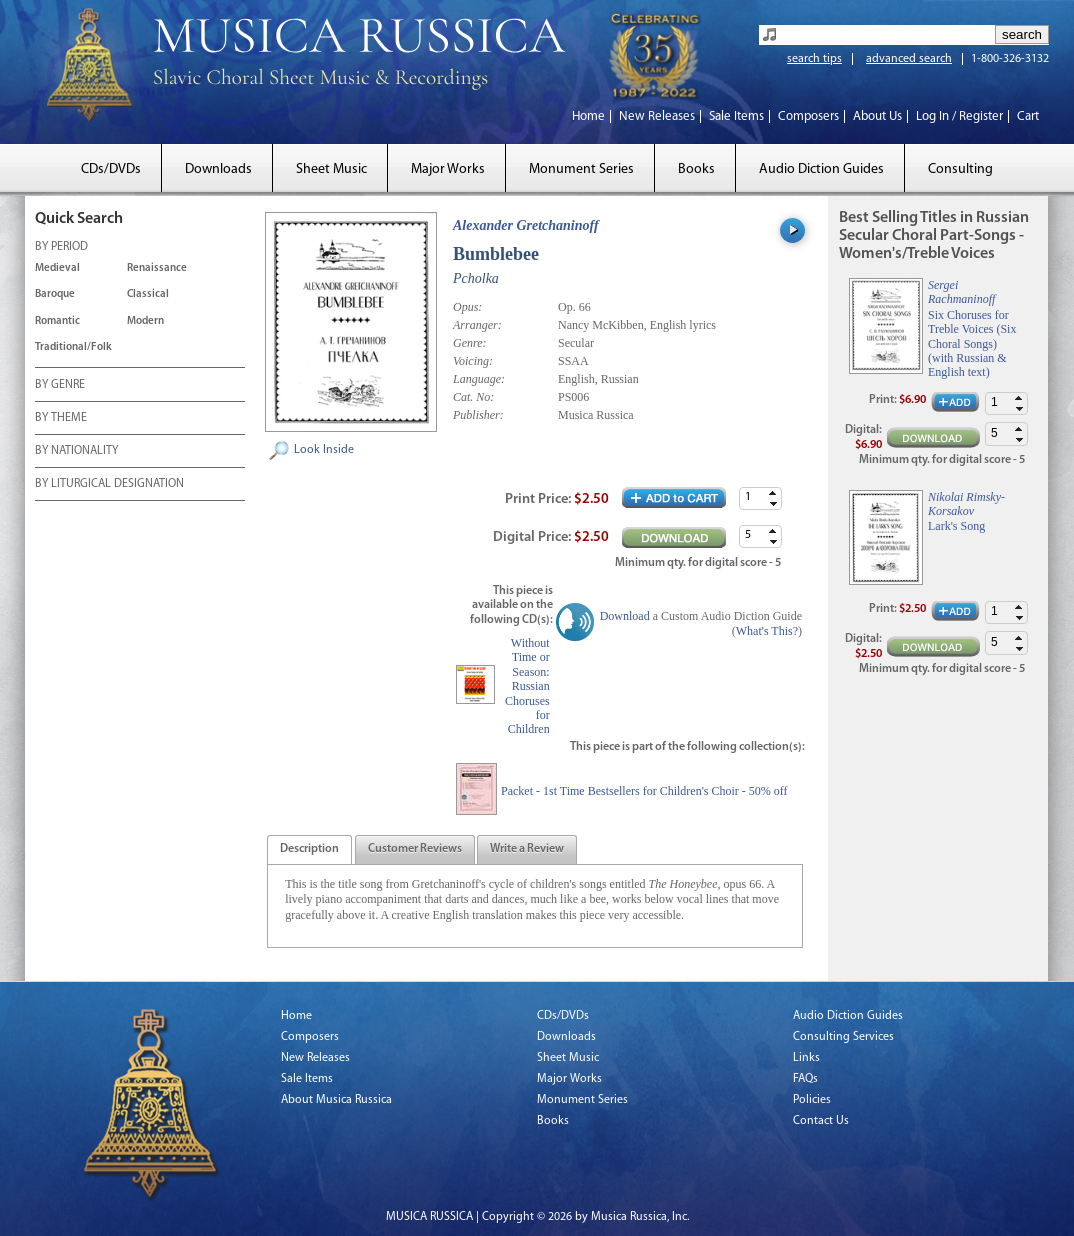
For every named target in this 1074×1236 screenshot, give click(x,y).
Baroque (55, 294)
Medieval (57, 268)
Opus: (467, 307)
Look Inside (324, 450)
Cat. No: (473, 397)
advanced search (909, 59)
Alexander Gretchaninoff (526, 225)
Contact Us (821, 1121)
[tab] (309, 849)
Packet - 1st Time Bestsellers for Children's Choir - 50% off (644, 791)
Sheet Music (331, 169)
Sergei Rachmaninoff (961, 292)
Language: (479, 379)
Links (806, 1058)
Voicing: (473, 361)
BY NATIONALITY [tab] (76, 452)
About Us (877, 116)
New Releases (657, 116)
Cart (1028, 116)
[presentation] (309, 850)
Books (696, 169)
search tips (814, 59)
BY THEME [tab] (61, 419)
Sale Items (736, 116)
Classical (148, 294)
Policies (812, 1100)
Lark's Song (956, 526)
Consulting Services (843, 1037)
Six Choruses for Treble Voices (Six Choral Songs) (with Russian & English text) (972, 344)
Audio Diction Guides (821, 169)
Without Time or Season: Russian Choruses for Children (527, 686)
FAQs (805, 1079)
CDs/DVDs (111, 169)
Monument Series (581, 169)
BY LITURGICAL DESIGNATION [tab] (109, 485)
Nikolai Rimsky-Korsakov (966, 504)
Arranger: (477, 325)
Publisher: (478, 415)
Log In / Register (959, 116)
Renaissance (157, 268)
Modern (145, 321)
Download (625, 616)
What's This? (767, 631)
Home (588, 116)
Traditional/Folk (73, 347)
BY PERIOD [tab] (61, 248)
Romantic (57, 321)
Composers (808, 116)
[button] (773, 493)
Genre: (470, 343)
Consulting (960, 169)
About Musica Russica (336, 1100)
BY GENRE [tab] (60, 386)
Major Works (448, 169)
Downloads (218, 169)
